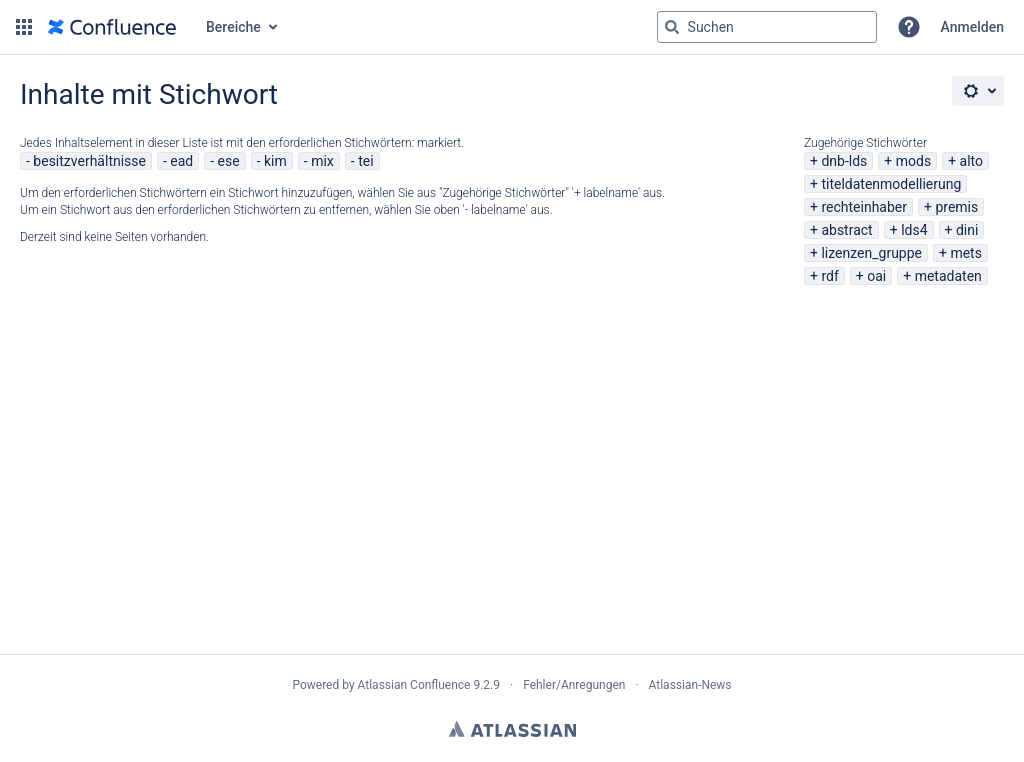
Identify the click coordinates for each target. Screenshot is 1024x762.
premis (956, 207)
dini (967, 230)
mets (966, 253)
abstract (846, 230)
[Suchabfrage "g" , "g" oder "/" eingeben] (767, 27)
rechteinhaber (864, 207)
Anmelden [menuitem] (972, 27)
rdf (829, 276)
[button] (24, 27)
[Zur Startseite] (112, 27)
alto (971, 161)
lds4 (914, 230)
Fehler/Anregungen (574, 685)
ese (229, 161)
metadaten (948, 276)
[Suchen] (672, 27)
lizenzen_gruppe (871, 253)
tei (365, 161)
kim (275, 161)
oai (876, 276)
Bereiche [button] (233, 27)
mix (322, 161)
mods (913, 161)
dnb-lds (844, 161)
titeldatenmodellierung (891, 184)
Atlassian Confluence (414, 685)
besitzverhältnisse (89, 161)
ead (181, 161)
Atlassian (512, 729)
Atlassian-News (690, 685)
